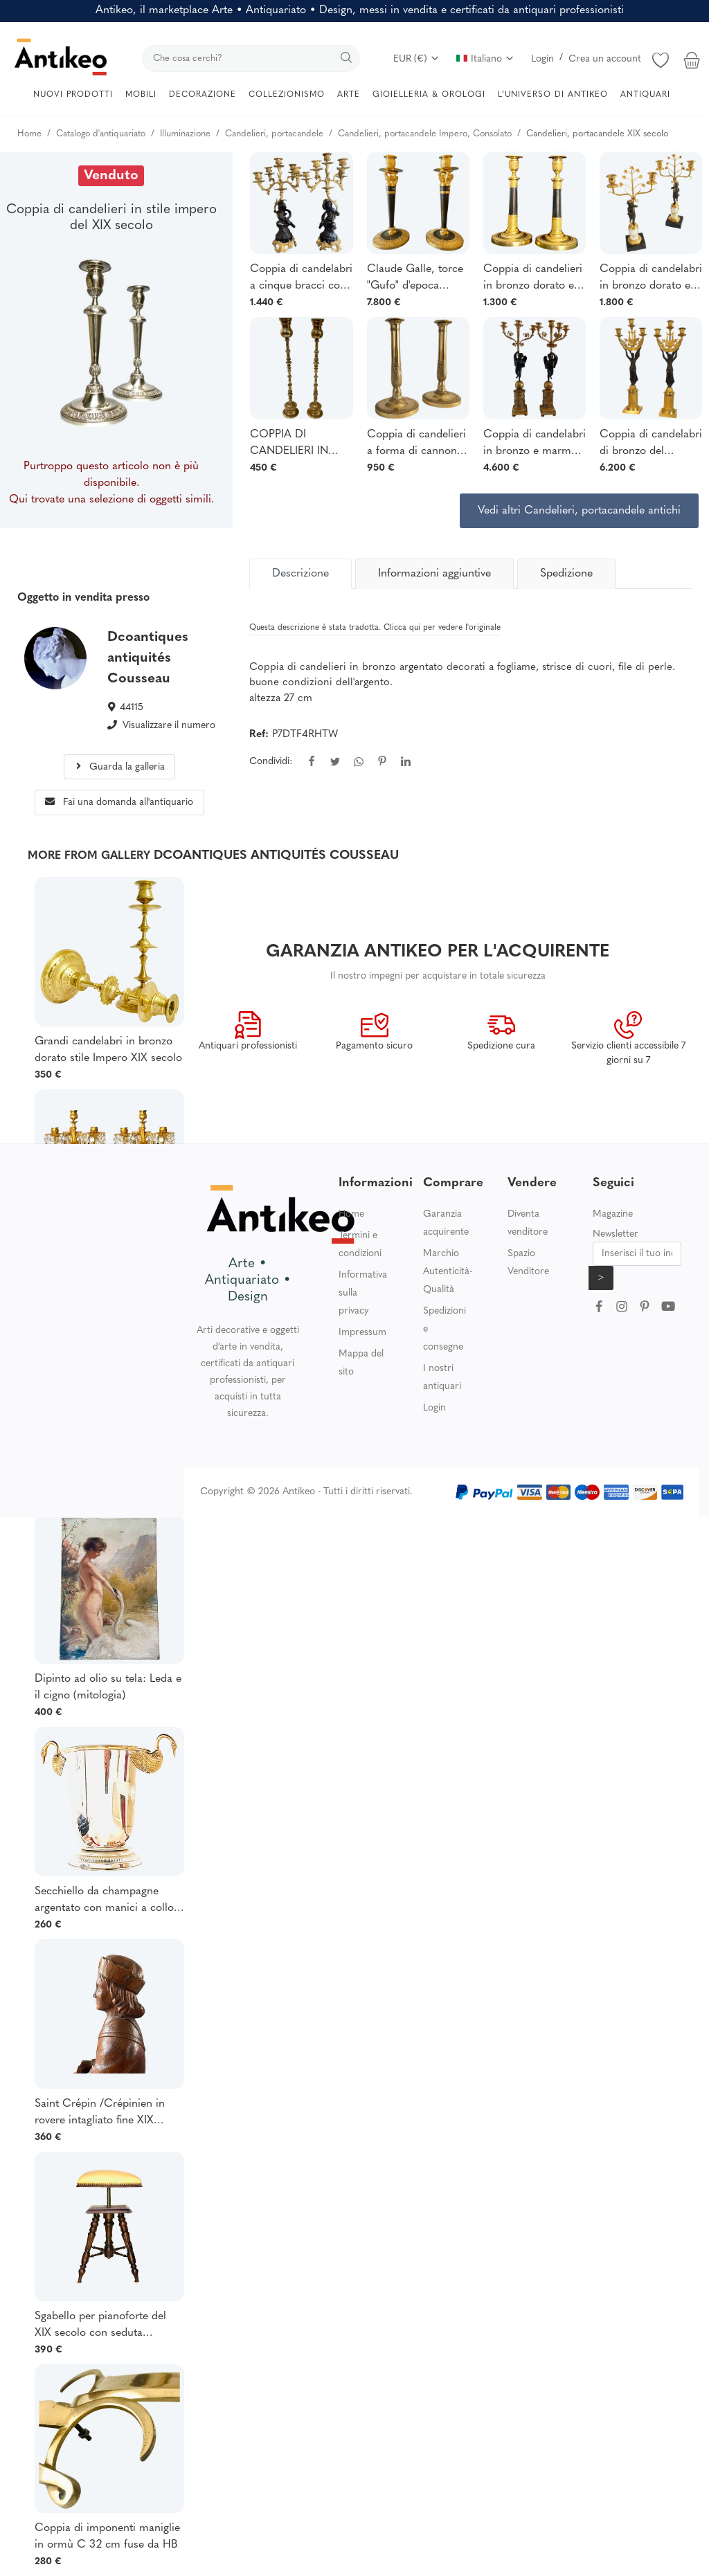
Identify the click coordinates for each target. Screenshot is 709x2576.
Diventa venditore (528, 1223)
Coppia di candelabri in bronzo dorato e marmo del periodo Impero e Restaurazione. (651, 279)
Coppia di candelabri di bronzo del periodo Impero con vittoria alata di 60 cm (651, 444)
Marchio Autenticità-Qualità (447, 1272)
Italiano (485, 59)
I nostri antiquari (442, 1377)
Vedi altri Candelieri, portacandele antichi (579, 510)
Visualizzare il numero (169, 725)
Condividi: (270, 761)
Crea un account (604, 59)
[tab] (300, 574)
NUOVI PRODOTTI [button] (73, 95)
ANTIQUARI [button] (645, 95)
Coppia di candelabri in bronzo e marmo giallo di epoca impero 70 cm (534, 444)
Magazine (613, 1214)
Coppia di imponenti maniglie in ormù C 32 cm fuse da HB (107, 2536)
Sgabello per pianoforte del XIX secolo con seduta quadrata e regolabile (100, 2326)
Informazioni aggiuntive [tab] (434, 573)
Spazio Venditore (528, 1263)
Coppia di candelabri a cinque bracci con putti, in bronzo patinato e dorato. (301, 279)
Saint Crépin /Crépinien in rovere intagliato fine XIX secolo (100, 2113)
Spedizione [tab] (566, 573)
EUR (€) (416, 59)
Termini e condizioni (360, 1245)
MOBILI (140, 95)
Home (351, 1214)
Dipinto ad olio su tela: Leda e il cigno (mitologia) (108, 1687)
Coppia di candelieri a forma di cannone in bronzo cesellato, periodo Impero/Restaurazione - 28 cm (418, 444)
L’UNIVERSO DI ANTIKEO (553, 95)
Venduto (111, 176)
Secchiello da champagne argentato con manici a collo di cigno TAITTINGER (104, 1901)
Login (542, 59)
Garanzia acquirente (446, 1223)
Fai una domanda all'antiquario (119, 802)
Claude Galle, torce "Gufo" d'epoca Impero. (415, 279)
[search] (251, 58)
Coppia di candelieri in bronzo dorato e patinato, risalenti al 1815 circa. (532, 279)
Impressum (362, 1332)
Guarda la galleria (119, 767)
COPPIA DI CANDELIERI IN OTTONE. (289, 444)
